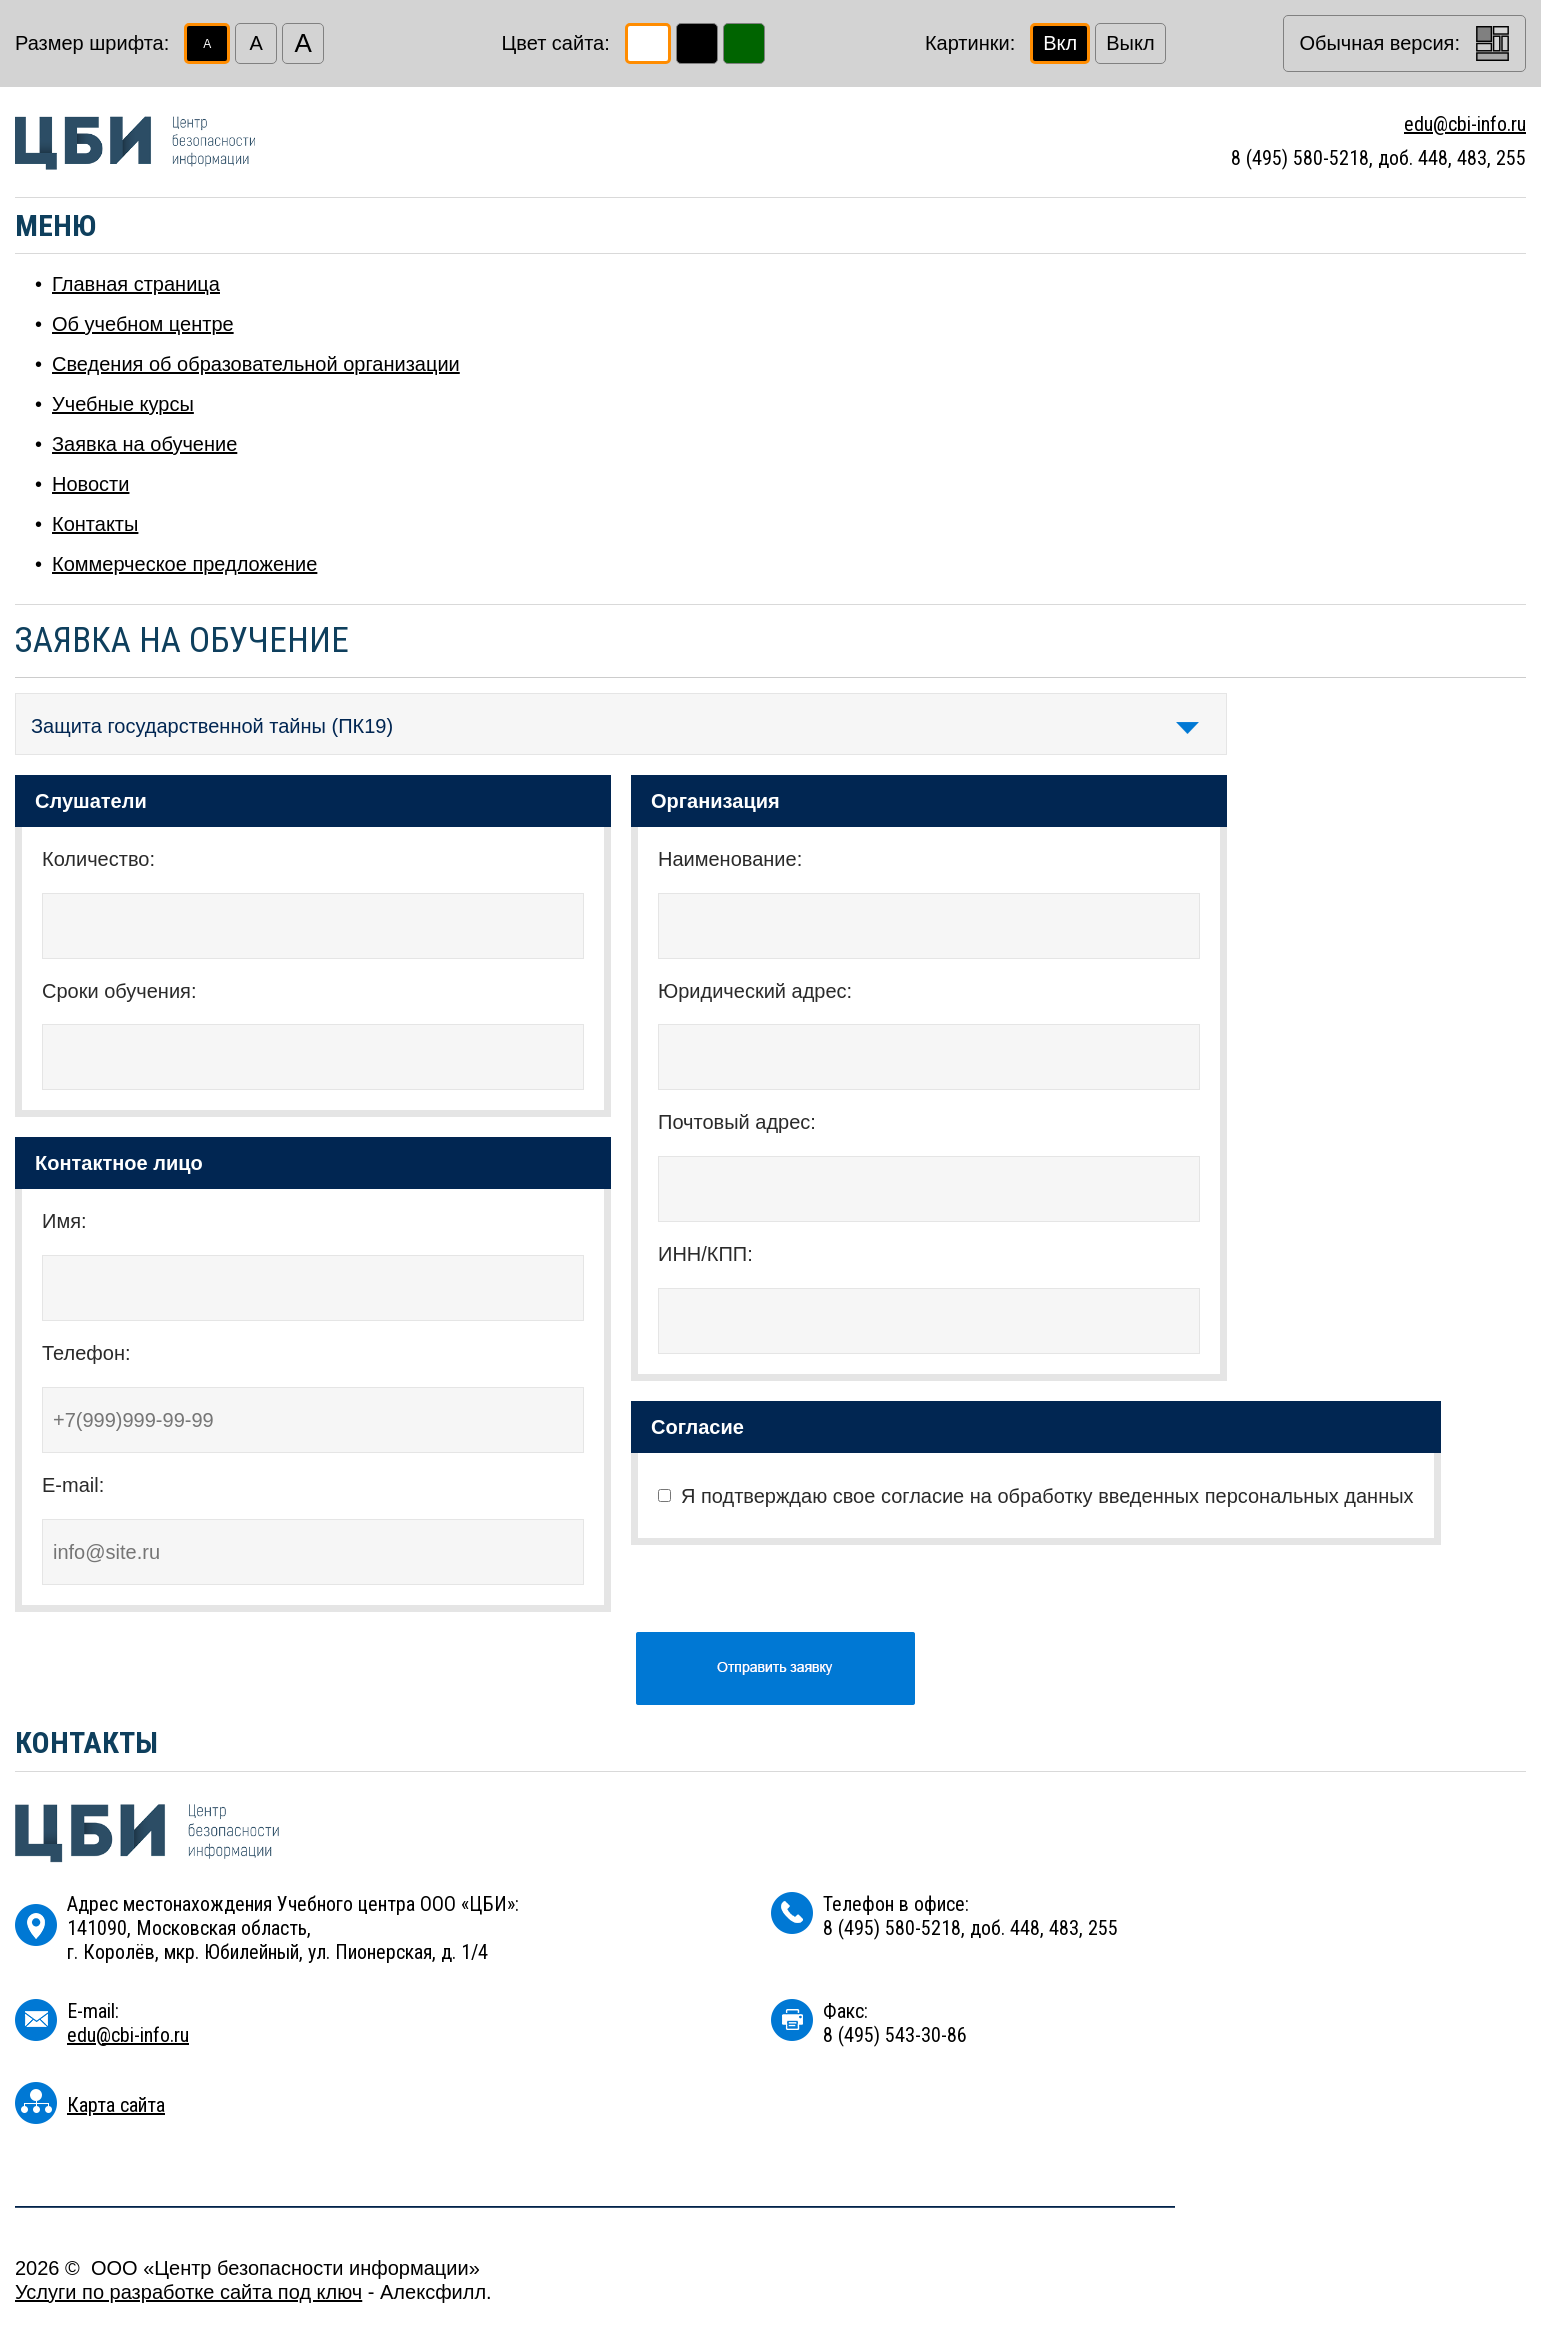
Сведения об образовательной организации (256, 364)
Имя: (64, 1221)
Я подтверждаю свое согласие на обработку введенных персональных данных (1047, 1496)
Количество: (98, 859)
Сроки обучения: (119, 991)
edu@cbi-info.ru (1465, 124)
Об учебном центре (143, 324)
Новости (90, 484)
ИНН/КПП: (705, 1254)
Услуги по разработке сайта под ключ (188, 2292)
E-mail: (73, 1485)
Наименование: (730, 859)
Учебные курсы (123, 404)
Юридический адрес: (755, 991)
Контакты (95, 524)
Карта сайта (116, 2105)
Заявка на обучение (144, 444)
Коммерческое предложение (184, 564)
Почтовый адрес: (737, 1122)
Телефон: (86, 1353)
